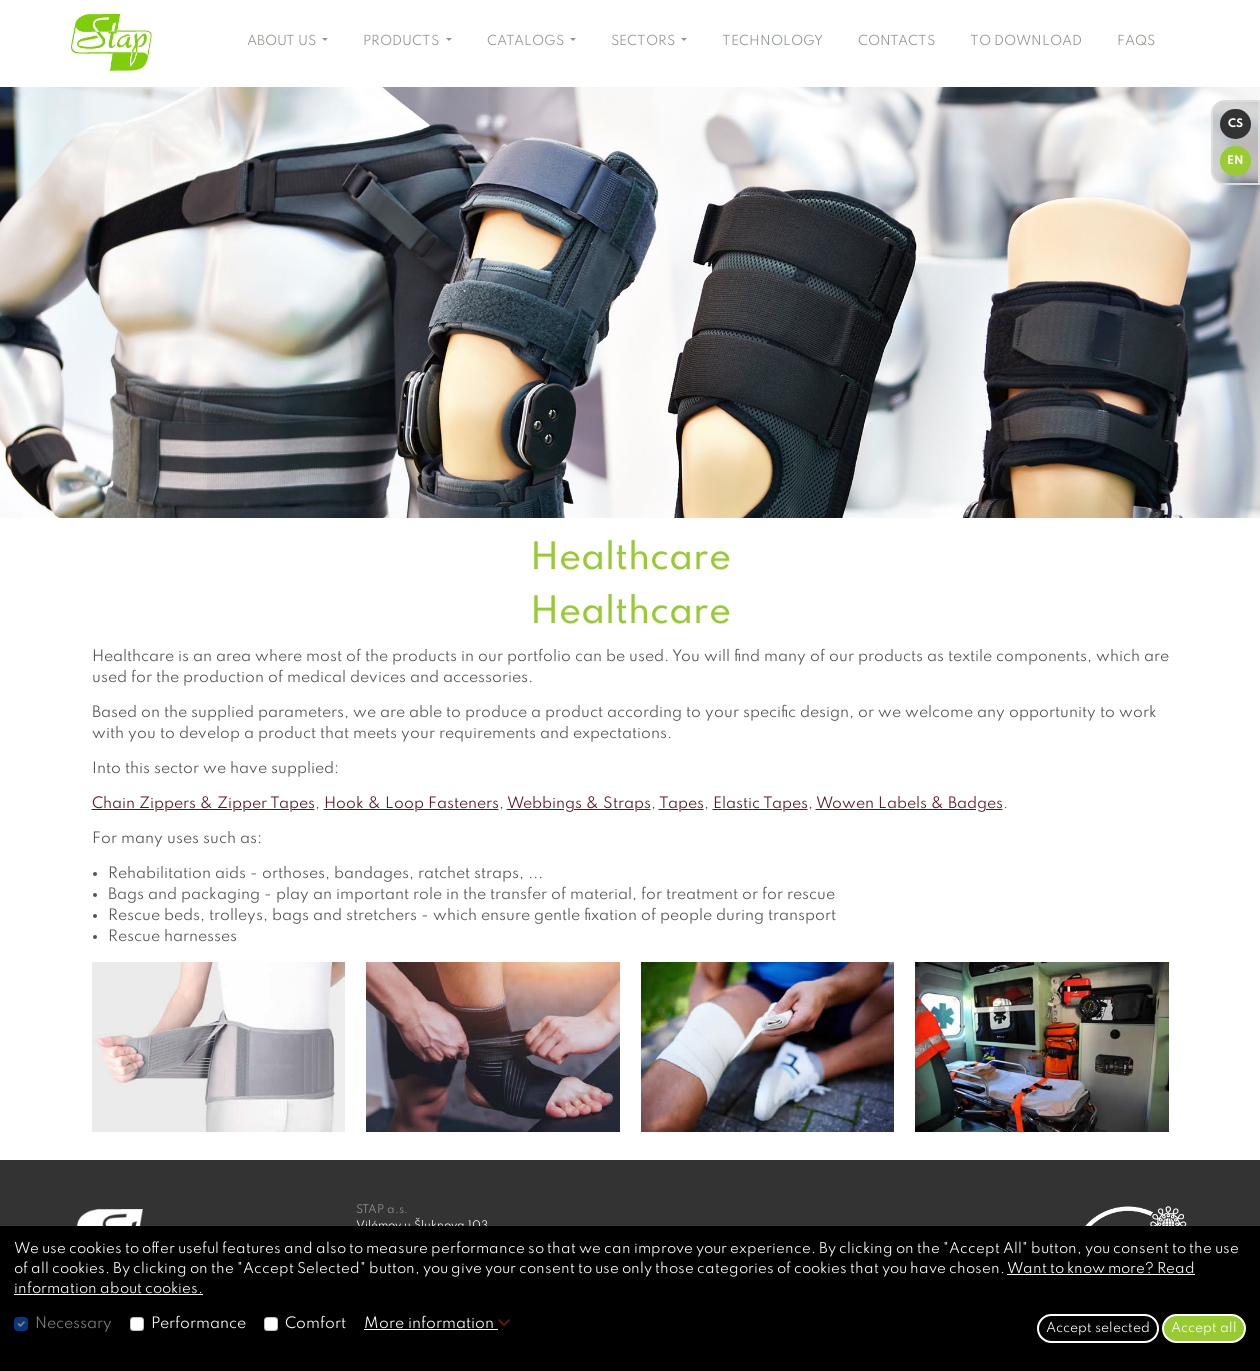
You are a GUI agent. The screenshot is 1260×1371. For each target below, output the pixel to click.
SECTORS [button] (644, 41)
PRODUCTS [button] (402, 41)
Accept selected (1098, 1328)
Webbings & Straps (579, 804)
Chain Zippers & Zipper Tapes (203, 804)
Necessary (73, 1324)
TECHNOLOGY (772, 41)
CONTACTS (896, 41)
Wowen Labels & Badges (909, 804)
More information (437, 1324)
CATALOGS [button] (527, 41)
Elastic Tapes (760, 804)
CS (1235, 124)
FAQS (1136, 41)
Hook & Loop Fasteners (411, 804)
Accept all (1204, 1328)
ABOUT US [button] (283, 41)
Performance (198, 1324)
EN (1235, 161)
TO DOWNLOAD (1026, 41)
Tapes (681, 804)
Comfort (315, 1324)
